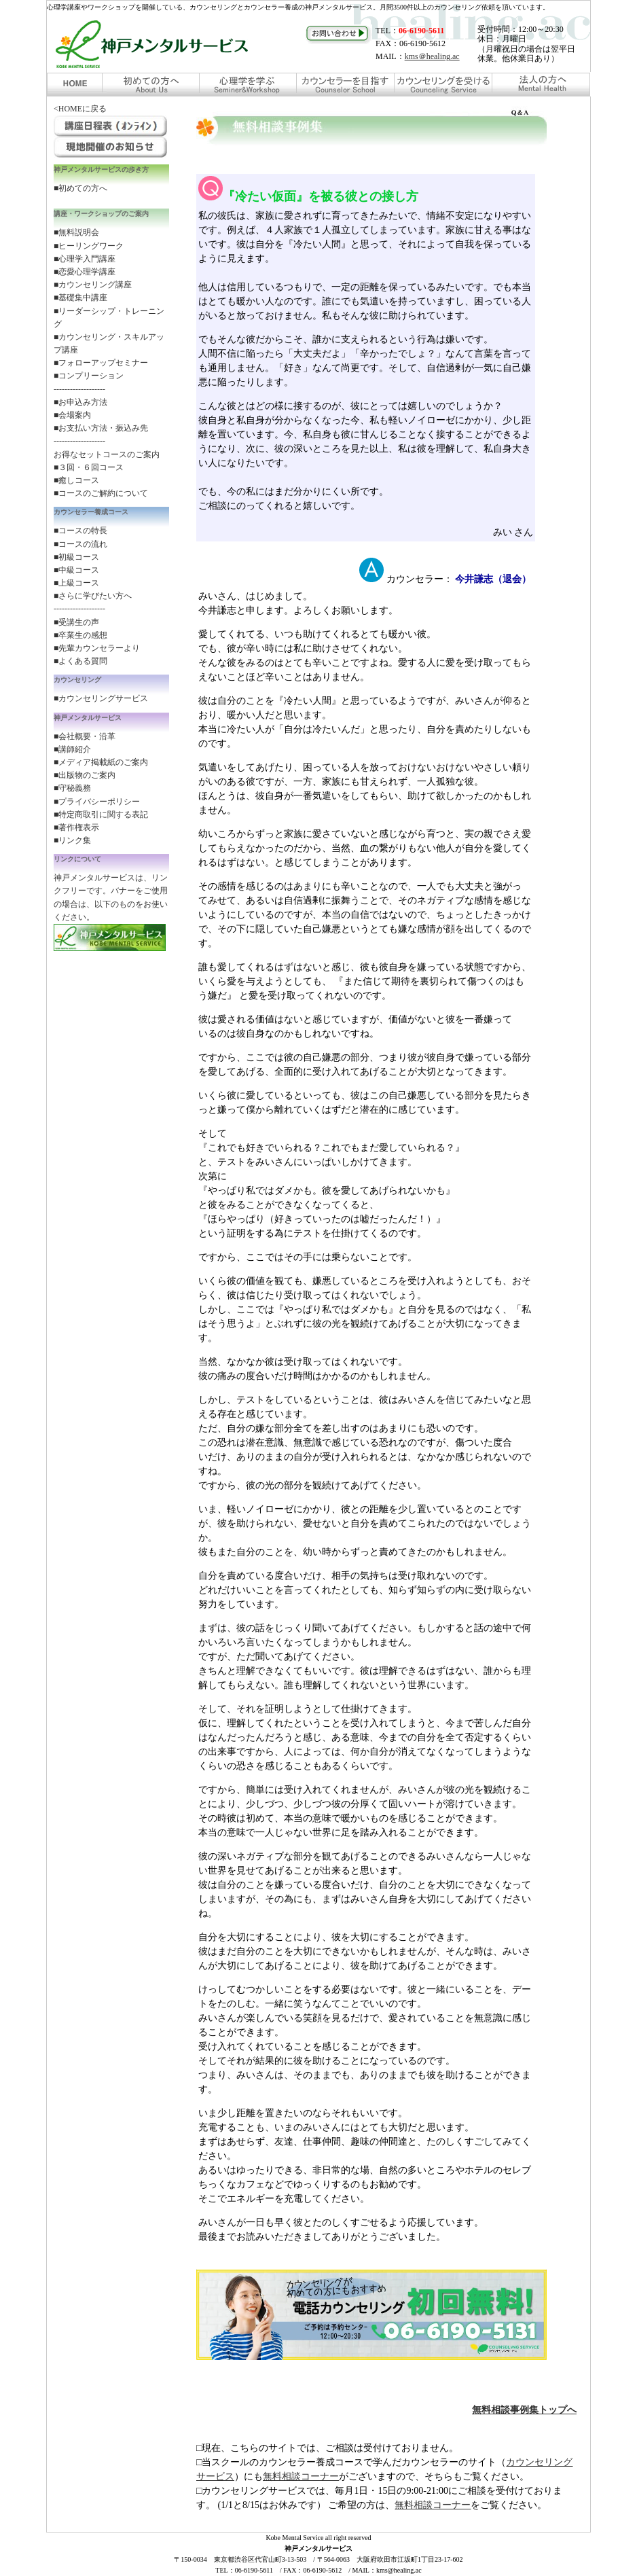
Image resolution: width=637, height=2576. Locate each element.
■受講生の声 (76, 622)
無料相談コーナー (301, 2476)
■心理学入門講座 (84, 259)
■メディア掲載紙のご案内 (101, 762)
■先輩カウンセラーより (97, 648)
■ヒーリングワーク (89, 246)
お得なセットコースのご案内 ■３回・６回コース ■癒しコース (107, 467)
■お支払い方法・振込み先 (101, 428)
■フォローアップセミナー (101, 363)
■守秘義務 (72, 788)
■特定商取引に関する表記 (101, 814)
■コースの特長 (80, 530)
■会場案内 (72, 415)
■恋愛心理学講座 (84, 271)
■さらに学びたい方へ (93, 596)
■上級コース (76, 583)
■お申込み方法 (80, 402)
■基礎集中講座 (80, 297)
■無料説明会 (76, 232)
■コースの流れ (80, 544)
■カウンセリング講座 (93, 284)
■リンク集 (72, 840)
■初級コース (76, 557)
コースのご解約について (103, 493)
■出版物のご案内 (84, 775)
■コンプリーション (89, 375)
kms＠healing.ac (432, 56)
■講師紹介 (72, 749)
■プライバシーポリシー (97, 801)
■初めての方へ (80, 188)
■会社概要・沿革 (84, 736)
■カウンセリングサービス (101, 698)
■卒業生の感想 (80, 635)
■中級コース (76, 570)
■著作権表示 (76, 827)
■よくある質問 (80, 661)
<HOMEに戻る (80, 108)
